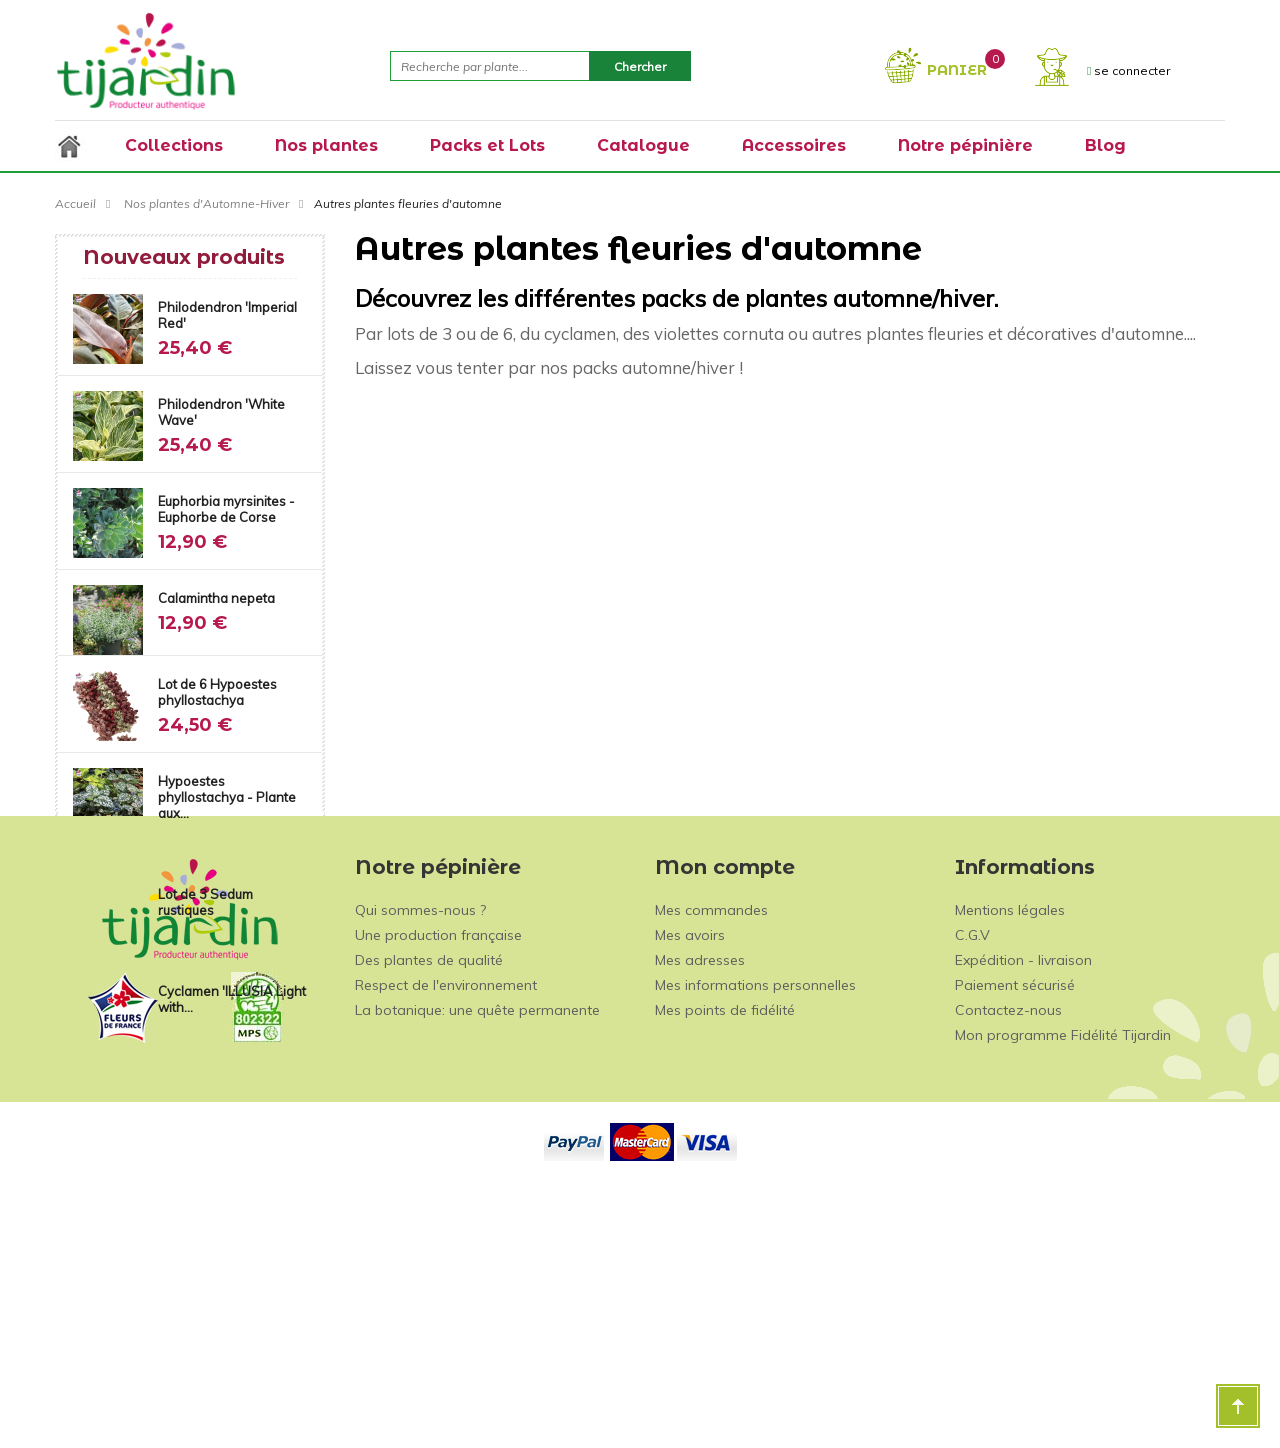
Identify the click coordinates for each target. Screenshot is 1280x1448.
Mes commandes (711, 1163)
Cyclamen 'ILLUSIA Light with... (232, 999)
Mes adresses (700, 1213)
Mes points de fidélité (725, 1263)
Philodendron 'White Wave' (221, 412)
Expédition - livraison (1023, 1213)
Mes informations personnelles (755, 1238)
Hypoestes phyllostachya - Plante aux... (227, 797)
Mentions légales (1010, 1163)
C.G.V (972, 1188)
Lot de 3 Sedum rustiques (205, 902)
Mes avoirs (690, 1188)
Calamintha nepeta (216, 598)
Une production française (438, 1188)
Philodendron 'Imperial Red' (227, 315)
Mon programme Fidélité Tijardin (1063, 1288)
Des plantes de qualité (429, 1213)
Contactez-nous (1008, 1263)
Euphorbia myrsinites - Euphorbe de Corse (226, 509)
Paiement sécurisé (1015, 1238)
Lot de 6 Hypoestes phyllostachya (217, 692)
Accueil (75, 203)
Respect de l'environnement (446, 1238)
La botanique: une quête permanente (477, 1263)
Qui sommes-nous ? (420, 1163)
